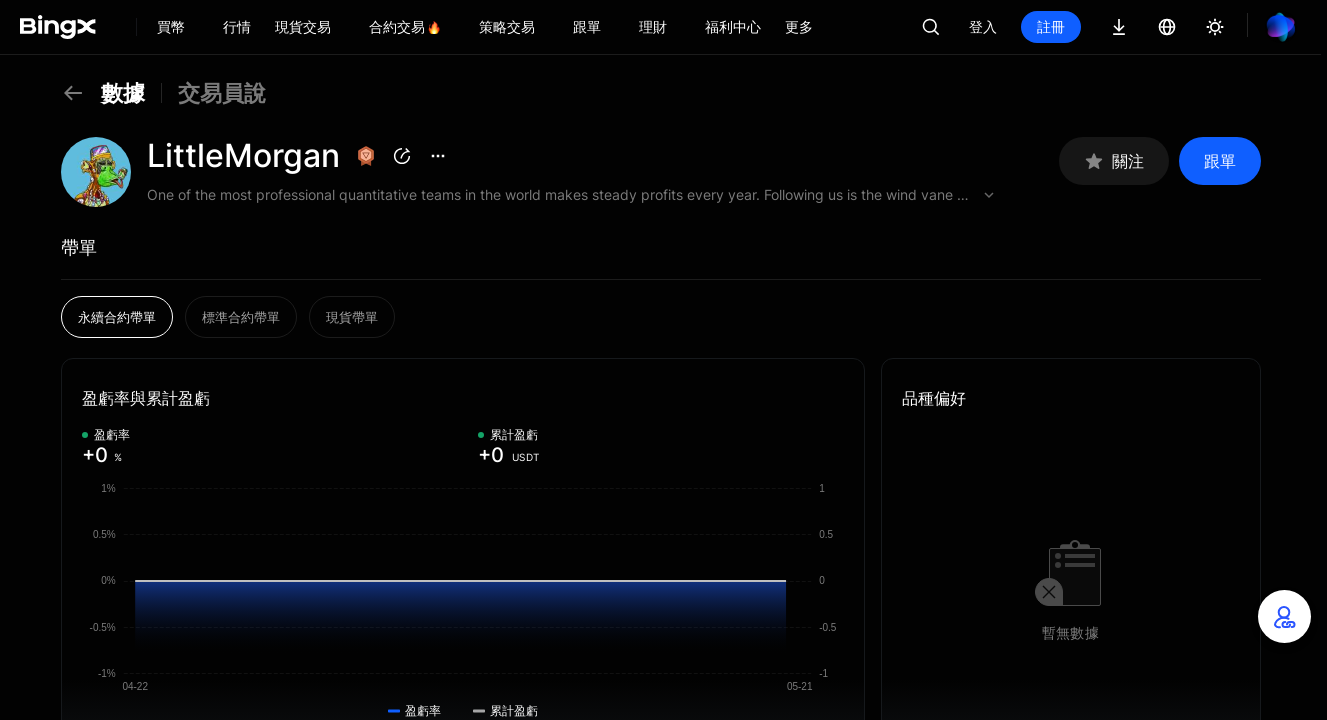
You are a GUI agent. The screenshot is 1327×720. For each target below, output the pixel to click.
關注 (1114, 161)
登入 (983, 26)
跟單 (1220, 161)
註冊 (1051, 26)
